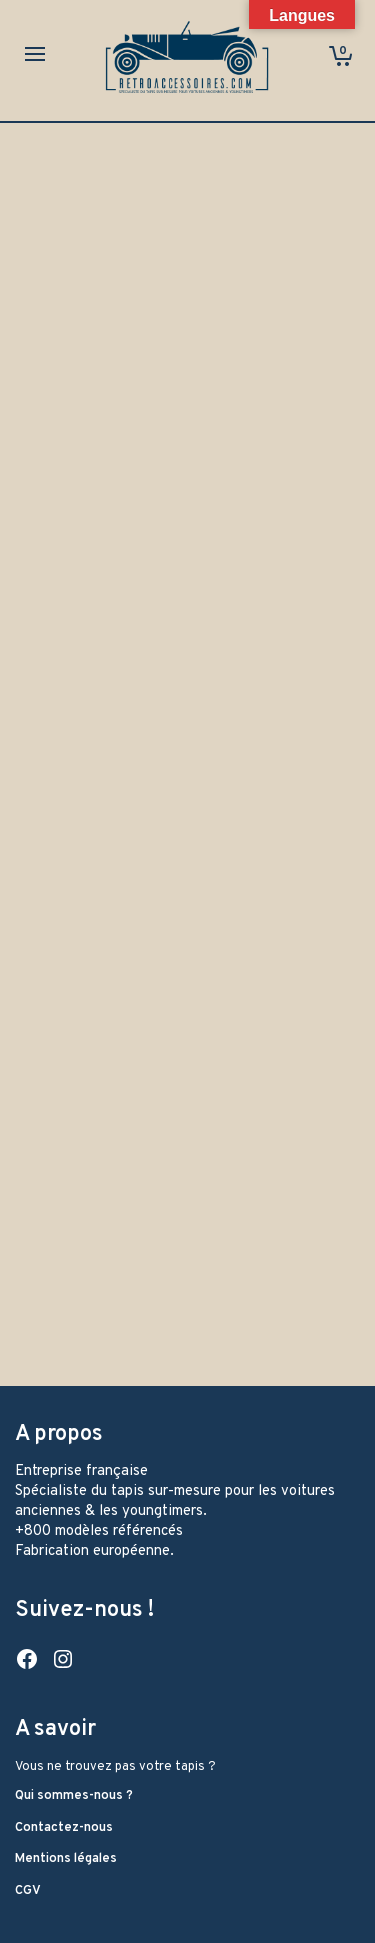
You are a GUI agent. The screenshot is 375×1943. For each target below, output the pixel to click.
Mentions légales (66, 1859)
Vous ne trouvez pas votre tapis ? (115, 1767)
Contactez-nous (64, 1828)
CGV (28, 1891)
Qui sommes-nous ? (74, 1796)
